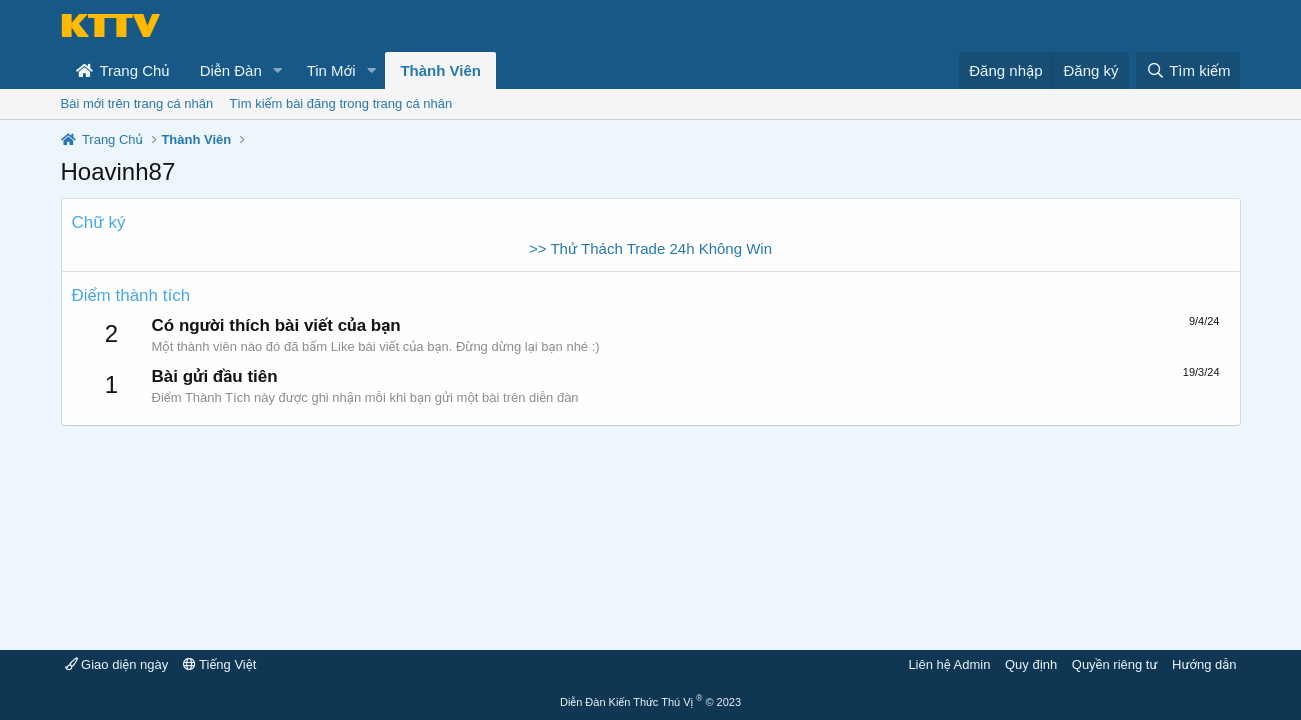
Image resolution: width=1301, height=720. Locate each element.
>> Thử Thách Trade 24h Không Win (650, 248)
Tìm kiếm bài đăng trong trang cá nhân (340, 103)
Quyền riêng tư (1115, 664)
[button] (278, 70)
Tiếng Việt (220, 664)
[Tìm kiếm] (1188, 70)
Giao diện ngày (117, 664)
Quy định (1031, 664)
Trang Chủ (123, 70)
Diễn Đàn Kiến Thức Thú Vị (650, 702)
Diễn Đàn (231, 70)
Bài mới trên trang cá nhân (137, 103)
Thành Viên (440, 70)
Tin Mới (331, 70)
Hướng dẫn (1204, 664)
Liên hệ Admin (949, 664)
